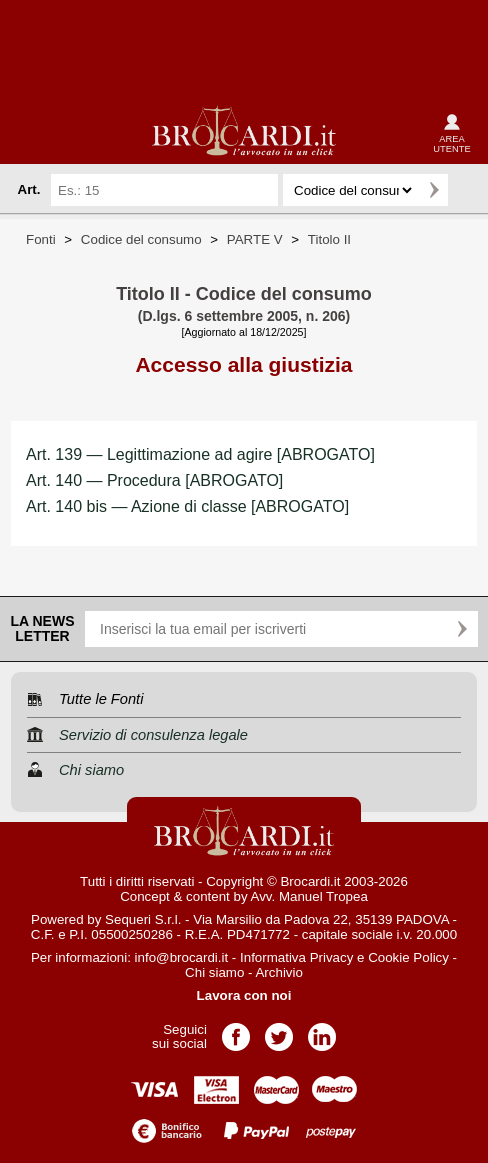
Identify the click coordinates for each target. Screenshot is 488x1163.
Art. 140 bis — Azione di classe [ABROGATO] (187, 506)
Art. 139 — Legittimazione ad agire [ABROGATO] (200, 454)
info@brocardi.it (182, 957)
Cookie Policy (408, 957)
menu (32, 132)
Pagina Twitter (279, 1030)
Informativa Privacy (296, 957)
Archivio (278, 972)
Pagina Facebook (236, 1030)
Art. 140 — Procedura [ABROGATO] (154, 480)
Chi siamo (214, 972)
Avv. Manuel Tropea (309, 896)
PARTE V (255, 239)
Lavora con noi (244, 995)
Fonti (41, 239)
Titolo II (329, 239)
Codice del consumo (141, 239)
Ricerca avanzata (467, 190)
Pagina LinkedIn (322, 1030)
